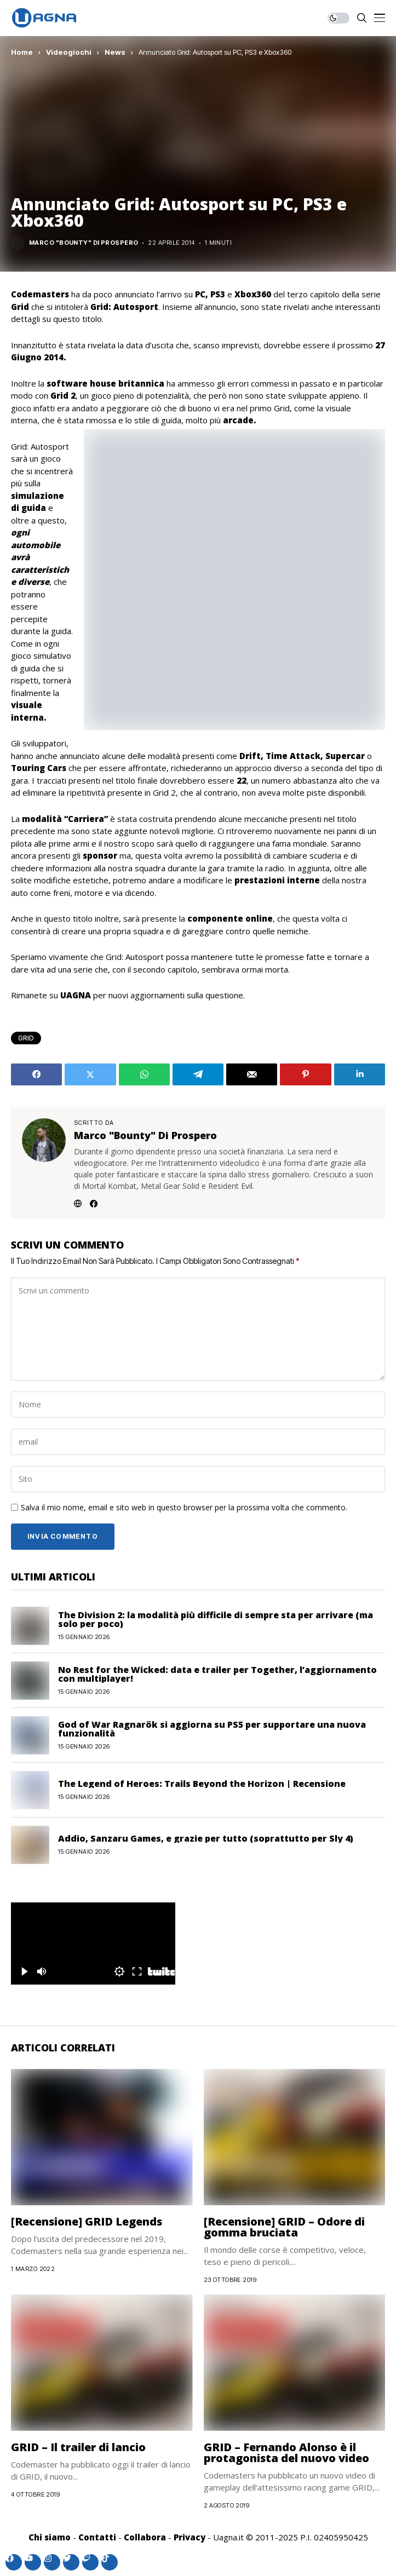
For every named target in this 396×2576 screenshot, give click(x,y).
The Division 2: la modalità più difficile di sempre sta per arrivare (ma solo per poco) (215, 1619)
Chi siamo (49, 2537)
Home (22, 52)
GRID (26, 1038)
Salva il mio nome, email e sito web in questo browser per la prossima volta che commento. (184, 1508)
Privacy (189, 2537)
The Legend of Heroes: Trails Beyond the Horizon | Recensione (202, 1784)
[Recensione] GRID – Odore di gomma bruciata (284, 2227)
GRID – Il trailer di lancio (78, 2447)
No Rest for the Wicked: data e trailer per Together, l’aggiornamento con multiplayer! (217, 1674)
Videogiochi (68, 52)
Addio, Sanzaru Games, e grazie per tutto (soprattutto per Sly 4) (205, 1838)
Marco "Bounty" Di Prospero (83, 242)
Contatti (97, 2537)
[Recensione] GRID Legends (86, 2221)
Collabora (145, 2537)
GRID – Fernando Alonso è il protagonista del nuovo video (286, 2452)
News (115, 52)
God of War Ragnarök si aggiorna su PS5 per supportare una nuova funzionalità (212, 1728)
